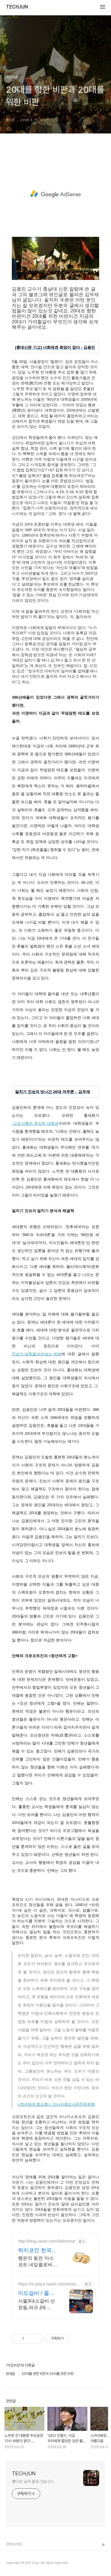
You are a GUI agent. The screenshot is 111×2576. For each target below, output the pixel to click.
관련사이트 (14, 2544)
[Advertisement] (55, 194)
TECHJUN (17, 7)
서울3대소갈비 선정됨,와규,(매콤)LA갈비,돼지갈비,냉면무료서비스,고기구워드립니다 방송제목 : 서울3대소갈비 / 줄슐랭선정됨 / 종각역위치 (37, 2304)
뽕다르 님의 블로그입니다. (33, 2481)
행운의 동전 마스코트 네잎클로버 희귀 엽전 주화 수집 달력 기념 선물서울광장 (36, 2262)
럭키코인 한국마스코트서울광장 (37, 2250)
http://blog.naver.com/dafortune (46, 2241)
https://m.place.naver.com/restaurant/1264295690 (48, 2284)
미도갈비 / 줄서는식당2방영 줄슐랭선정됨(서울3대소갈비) (37, 2293)
